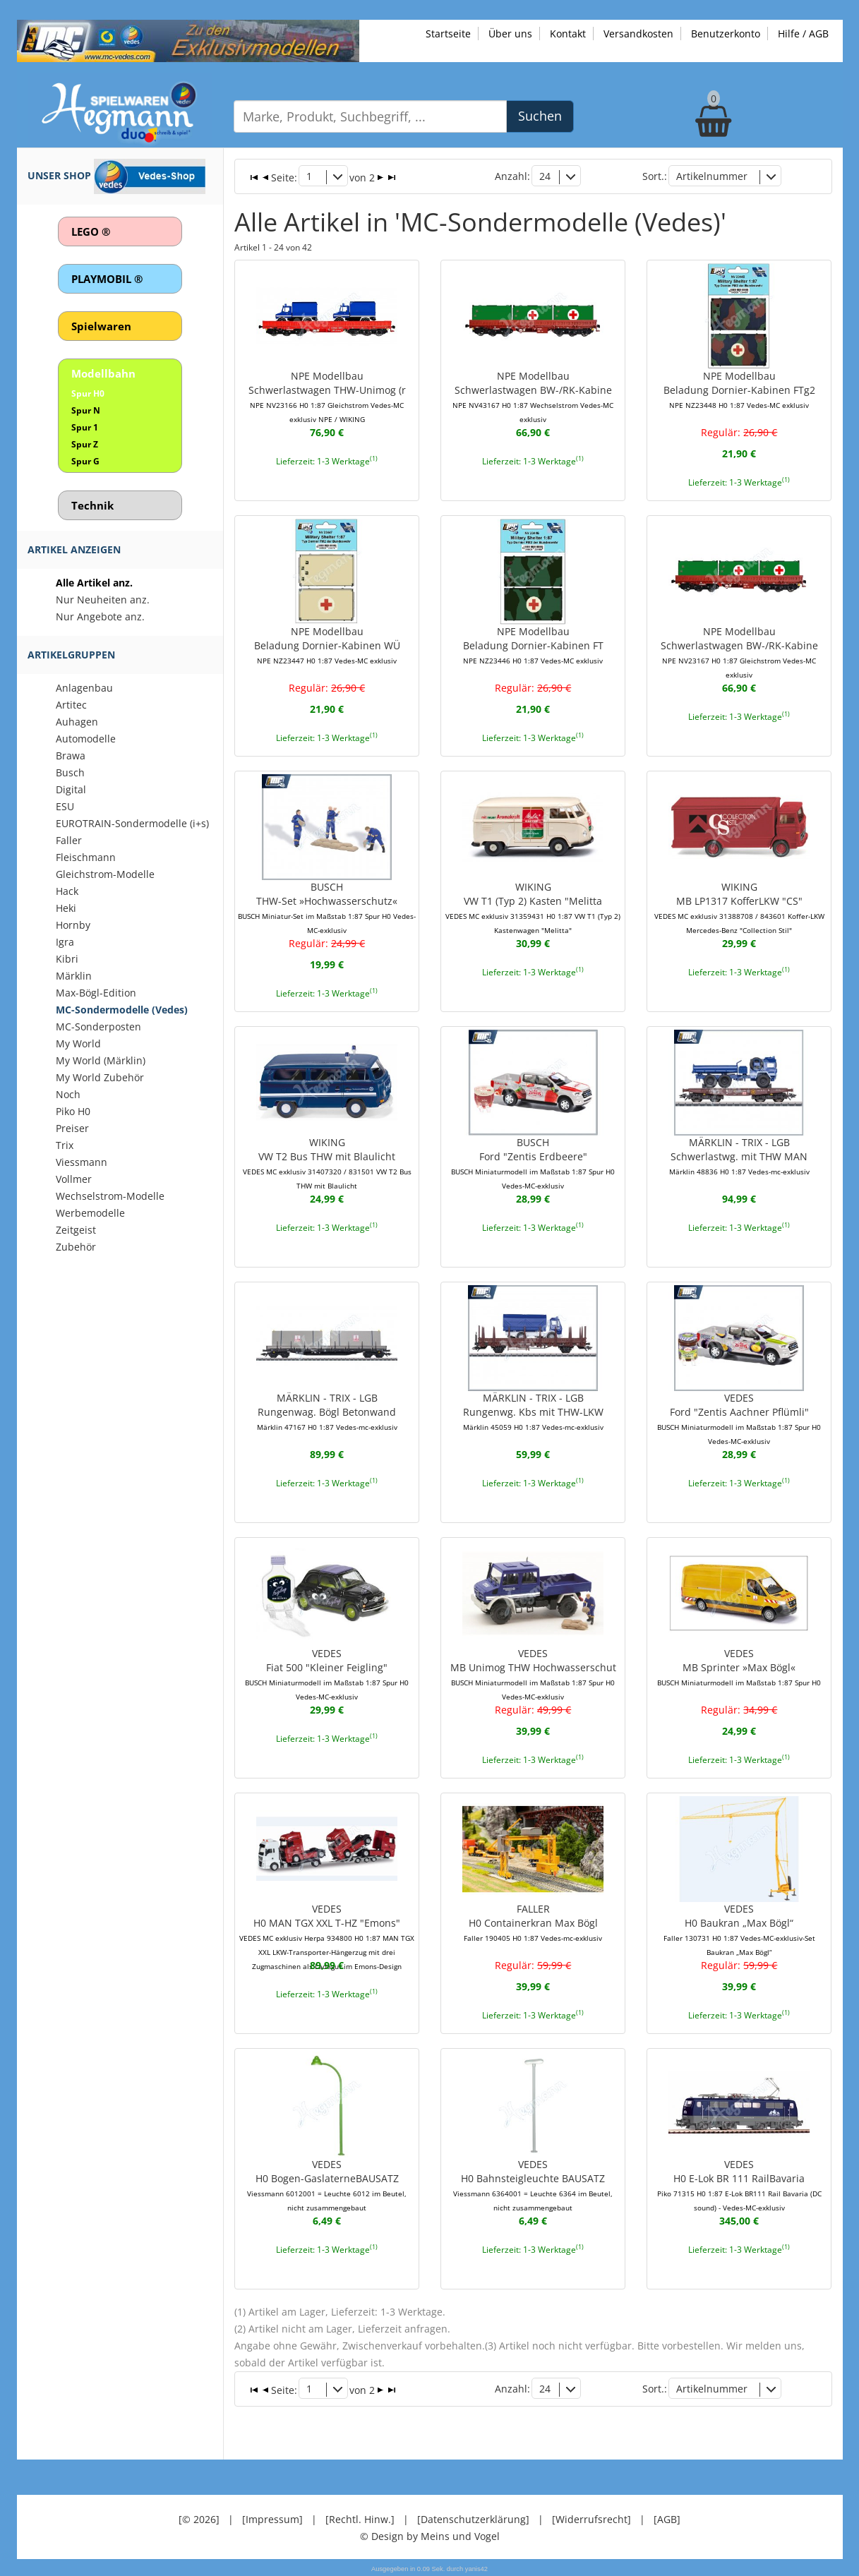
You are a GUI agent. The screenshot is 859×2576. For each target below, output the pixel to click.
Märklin (74, 975)
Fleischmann (86, 857)
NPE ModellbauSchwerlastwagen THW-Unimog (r (327, 396)
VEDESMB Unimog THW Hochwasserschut (533, 1674)
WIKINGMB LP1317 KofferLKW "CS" (739, 907)
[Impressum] (272, 2519)
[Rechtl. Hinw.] (360, 2519)
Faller (69, 840)
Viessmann (81, 1162)
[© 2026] (199, 2519)
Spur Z (84, 444)
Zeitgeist (76, 1229)
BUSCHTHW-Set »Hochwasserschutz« (327, 907)
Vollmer (74, 1179)
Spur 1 (84, 427)
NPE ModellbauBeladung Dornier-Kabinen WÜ (327, 645)
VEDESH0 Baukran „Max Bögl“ (739, 1929)
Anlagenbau (84, 687)
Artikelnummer (711, 176)
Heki (66, 908)
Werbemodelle (90, 1213)
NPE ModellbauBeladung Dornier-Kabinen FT (533, 645)
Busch (70, 772)
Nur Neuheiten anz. (103, 599)
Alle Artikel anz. (94, 582)
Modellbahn (103, 373)
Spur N (85, 410)
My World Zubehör (100, 1077)
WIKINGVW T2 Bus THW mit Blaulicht (327, 1163)
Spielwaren (101, 326)
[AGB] (667, 2519)
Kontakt (568, 33)
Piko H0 (73, 1111)
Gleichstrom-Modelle (105, 874)
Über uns (510, 33)
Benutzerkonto (725, 33)
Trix (64, 1145)
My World (78, 1043)
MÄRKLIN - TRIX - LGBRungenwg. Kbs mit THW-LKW (533, 1411)
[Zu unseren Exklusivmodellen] (188, 40)
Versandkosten (638, 33)
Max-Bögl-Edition (96, 992)
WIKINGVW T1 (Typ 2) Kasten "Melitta (532, 907)
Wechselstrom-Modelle (110, 1196)
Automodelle (86, 738)
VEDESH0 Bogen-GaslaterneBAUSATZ (327, 2185)
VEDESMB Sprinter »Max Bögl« (739, 1667)
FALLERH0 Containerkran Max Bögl (533, 1922)
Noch (68, 1094)
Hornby (73, 925)
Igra (65, 942)
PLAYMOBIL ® (107, 279)
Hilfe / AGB (803, 33)
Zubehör (76, 1246)
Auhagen (77, 721)
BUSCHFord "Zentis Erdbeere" (533, 1163)
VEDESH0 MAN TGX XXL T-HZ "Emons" (326, 1936)
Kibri (67, 958)
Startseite (448, 33)
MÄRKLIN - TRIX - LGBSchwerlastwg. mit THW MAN (739, 1156)
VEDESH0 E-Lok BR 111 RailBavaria (739, 2185)
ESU (65, 806)
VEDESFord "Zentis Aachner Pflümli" (739, 1418)
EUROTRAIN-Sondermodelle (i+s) (132, 823)
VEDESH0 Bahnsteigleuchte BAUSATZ (533, 2185)
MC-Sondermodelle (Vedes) (122, 1009)
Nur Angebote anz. (100, 616)
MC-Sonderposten (98, 1026)
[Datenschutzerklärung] (473, 2519)
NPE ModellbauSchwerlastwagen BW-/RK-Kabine (532, 396)
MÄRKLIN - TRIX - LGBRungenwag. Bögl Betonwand (327, 1411)
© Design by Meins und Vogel (430, 2536)
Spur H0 (87, 393)
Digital (71, 789)
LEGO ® (90, 231)
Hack (67, 891)
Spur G (85, 461)
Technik (92, 505)
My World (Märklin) (100, 1060)
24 (545, 176)
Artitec (71, 704)
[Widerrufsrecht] (591, 2519)
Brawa (70, 755)
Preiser (72, 1128)
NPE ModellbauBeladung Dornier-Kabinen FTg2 (739, 389)
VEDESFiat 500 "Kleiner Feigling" (327, 1674)
